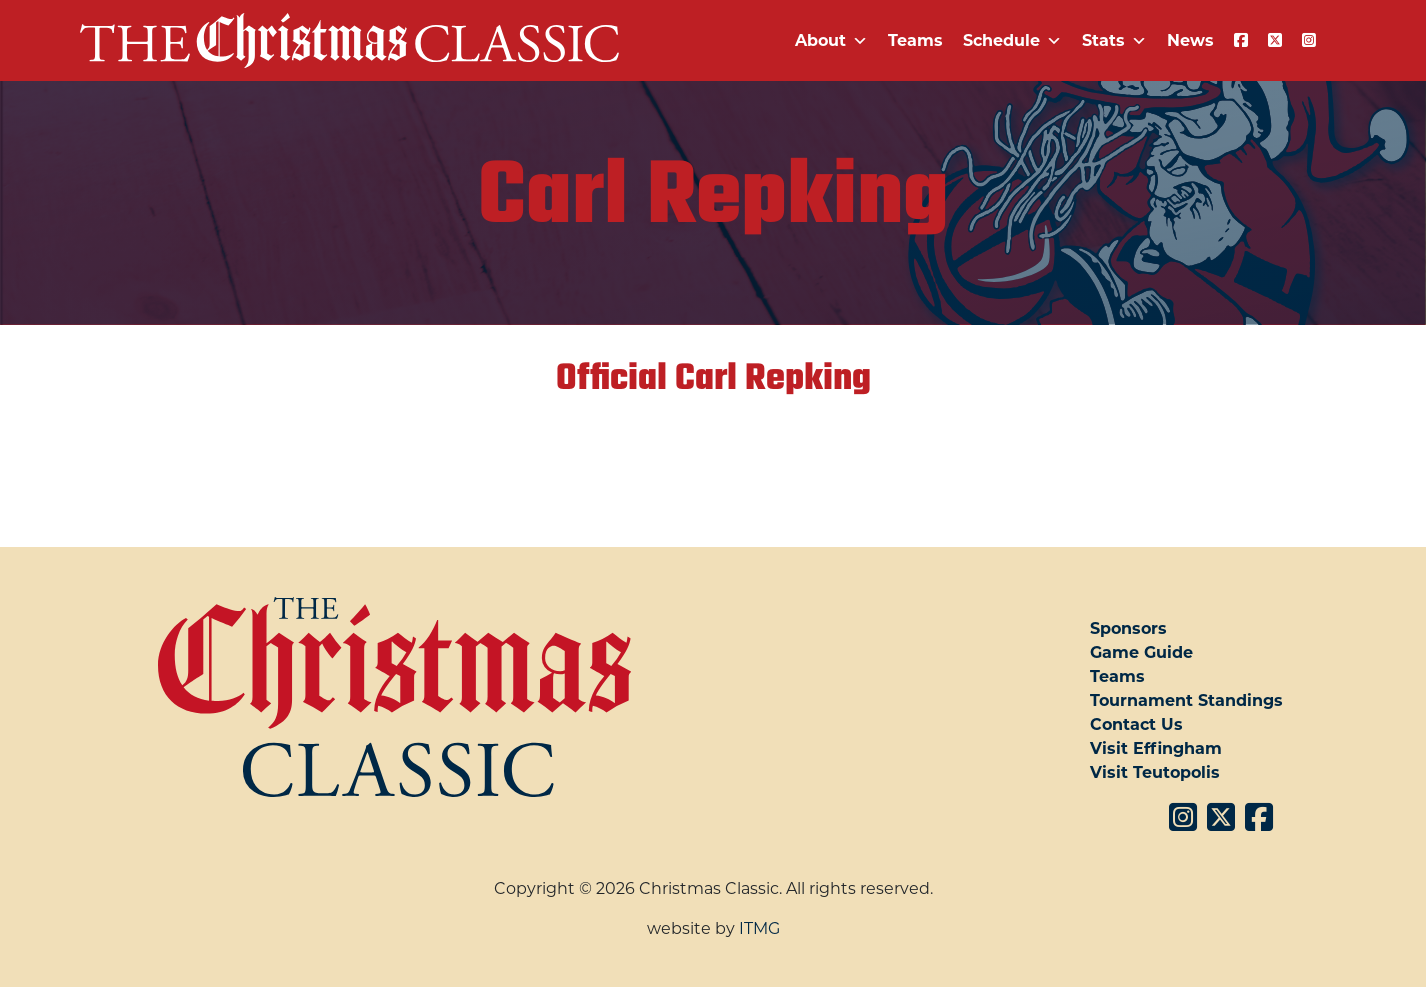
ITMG (759, 928)
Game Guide (1141, 652)
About (831, 40)
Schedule (1012, 40)
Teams (915, 40)
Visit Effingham (1156, 748)
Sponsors (1128, 628)
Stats (1114, 40)
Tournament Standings (1186, 700)
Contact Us (1136, 724)
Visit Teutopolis (1155, 772)
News (1190, 40)
